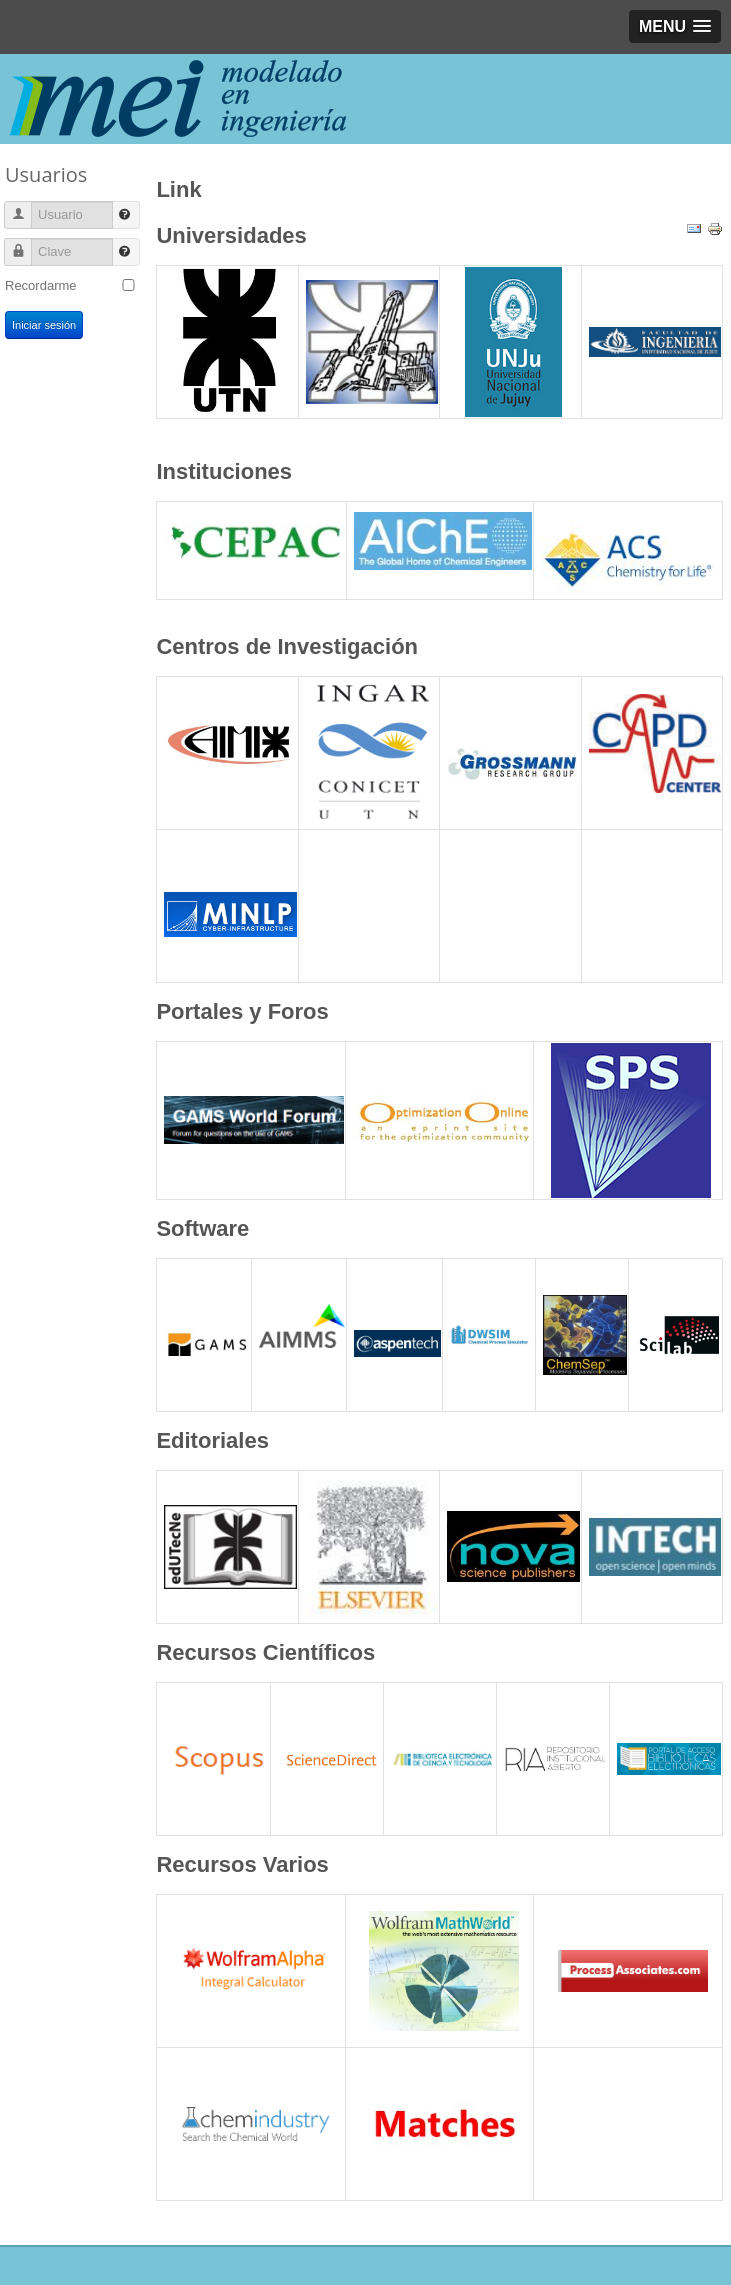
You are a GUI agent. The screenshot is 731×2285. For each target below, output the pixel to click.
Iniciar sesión (44, 325)
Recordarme (41, 285)
